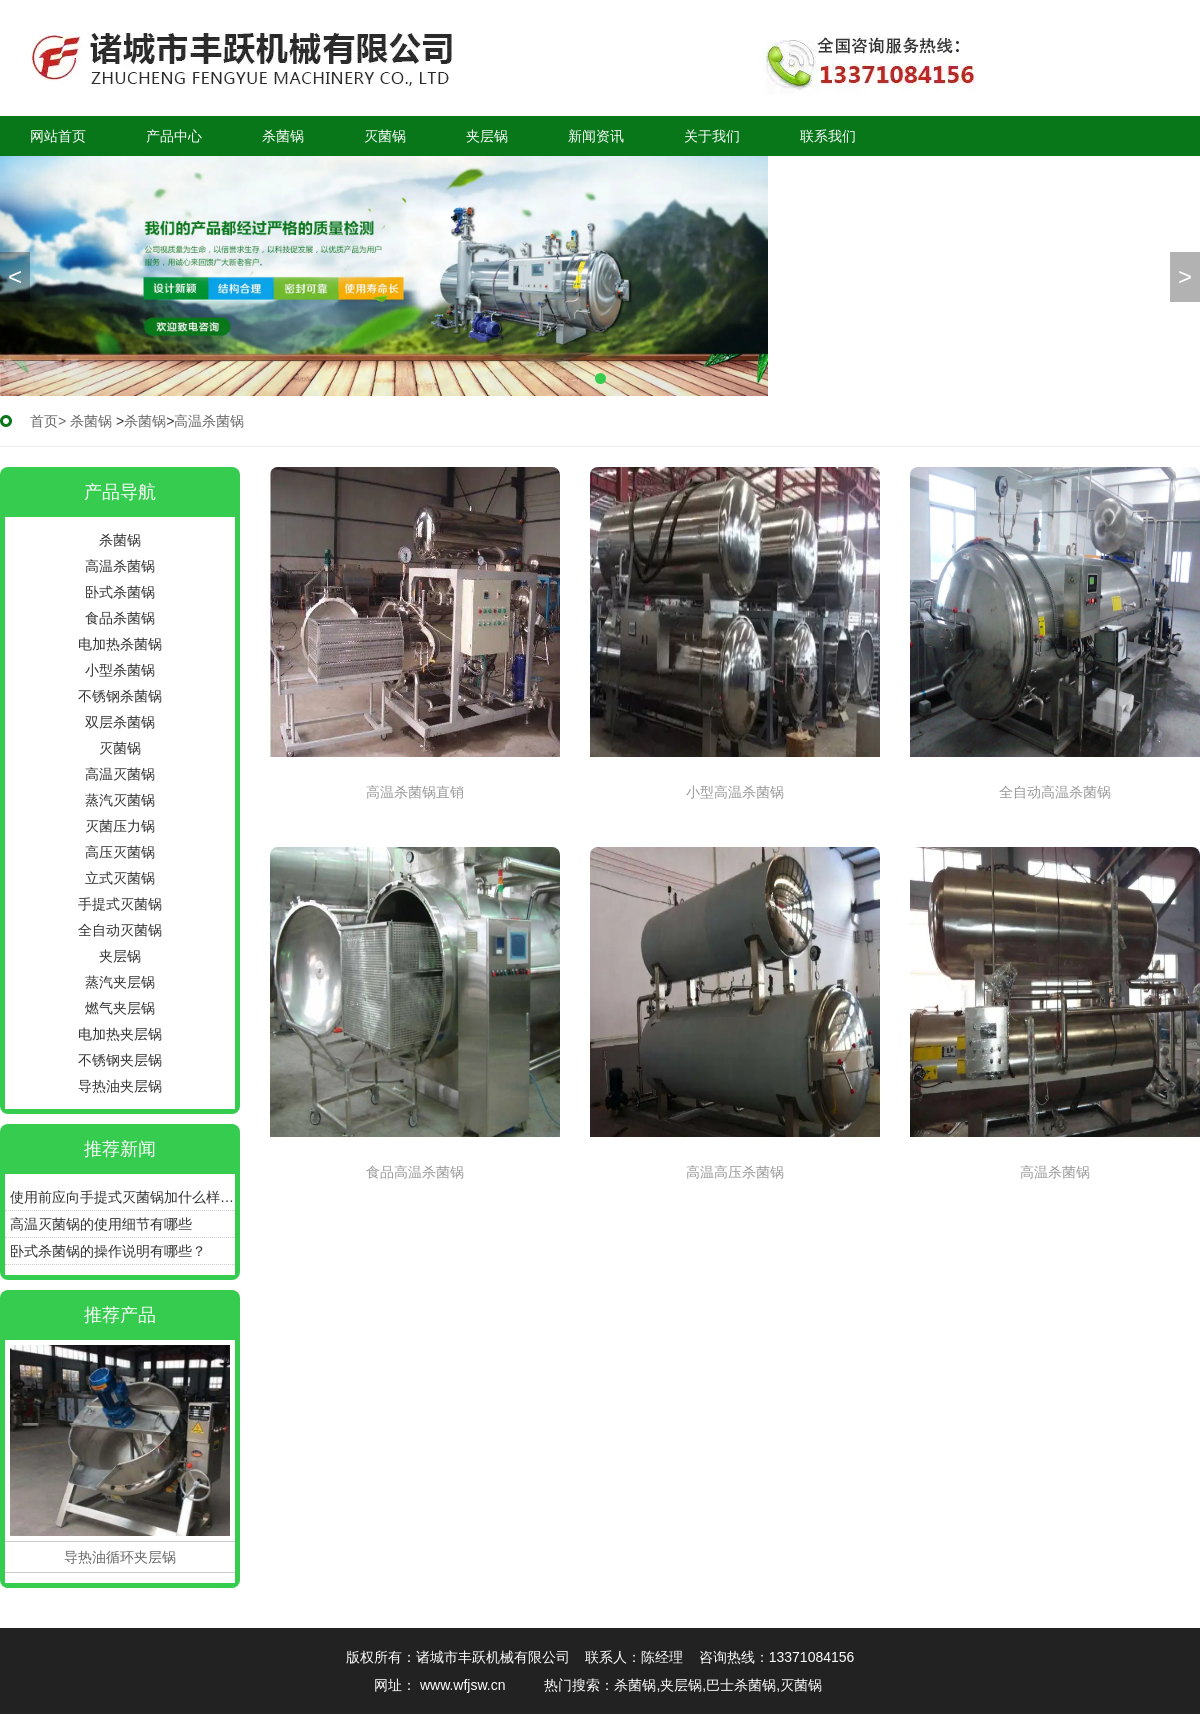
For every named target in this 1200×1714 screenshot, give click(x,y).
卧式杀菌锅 (120, 592)
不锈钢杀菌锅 (120, 696)
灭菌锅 (385, 136)
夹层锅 (487, 136)
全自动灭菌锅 (120, 930)
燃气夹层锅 (120, 1008)
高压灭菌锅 (120, 852)
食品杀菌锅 (120, 618)
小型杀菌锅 (120, 670)
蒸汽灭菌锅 (120, 800)
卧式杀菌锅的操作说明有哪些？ (108, 1251)
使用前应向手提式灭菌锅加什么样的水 (122, 1197)
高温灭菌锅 (120, 774)
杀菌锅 (283, 136)
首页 (44, 421)
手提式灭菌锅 (120, 904)
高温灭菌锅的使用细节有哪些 (101, 1224)
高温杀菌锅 (120, 566)
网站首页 (58, 136)
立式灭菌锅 (120, 878)
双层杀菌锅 (120, 722)
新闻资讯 (596, 136)
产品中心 (174, 136)
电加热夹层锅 (120, 1034)
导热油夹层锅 (120, 1086)
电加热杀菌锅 (120, 644)
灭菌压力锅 (120, 826)
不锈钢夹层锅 (120, 1060)
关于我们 (712, 136)
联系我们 (828, 136)
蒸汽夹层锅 (120, 982)
